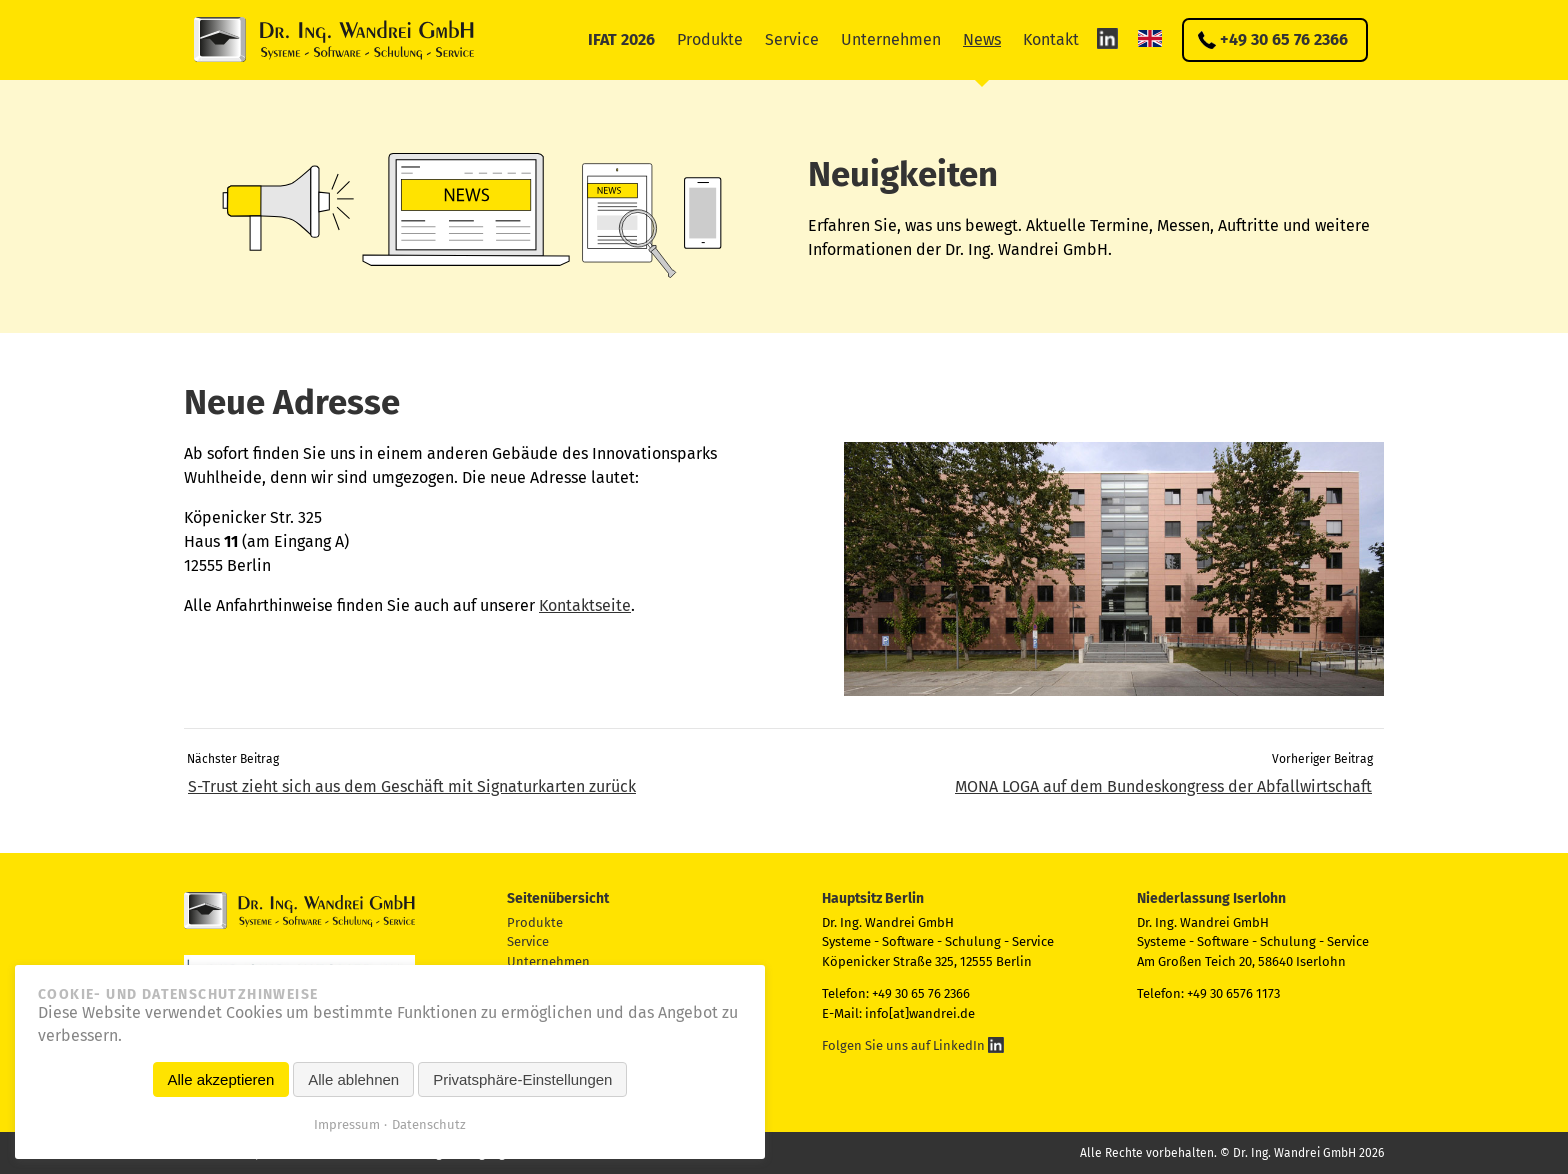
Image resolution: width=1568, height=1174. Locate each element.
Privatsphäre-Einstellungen (522, 1079)
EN (1150, 38)
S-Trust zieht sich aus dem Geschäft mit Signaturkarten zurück (412, 786)
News (982, 39)
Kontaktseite (585, 605)
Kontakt (1051, 39)
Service (792, 39)
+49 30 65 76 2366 (1284, 39)
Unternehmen (891, 39)
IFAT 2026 (621, 39)
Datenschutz (429, 1124)
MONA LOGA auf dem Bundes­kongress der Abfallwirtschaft (1163, 786)
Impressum (347, 1124)
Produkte (710, 39)
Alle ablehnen (353, 1079)
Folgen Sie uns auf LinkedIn (913, 1045)
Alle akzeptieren (221, 1079)
